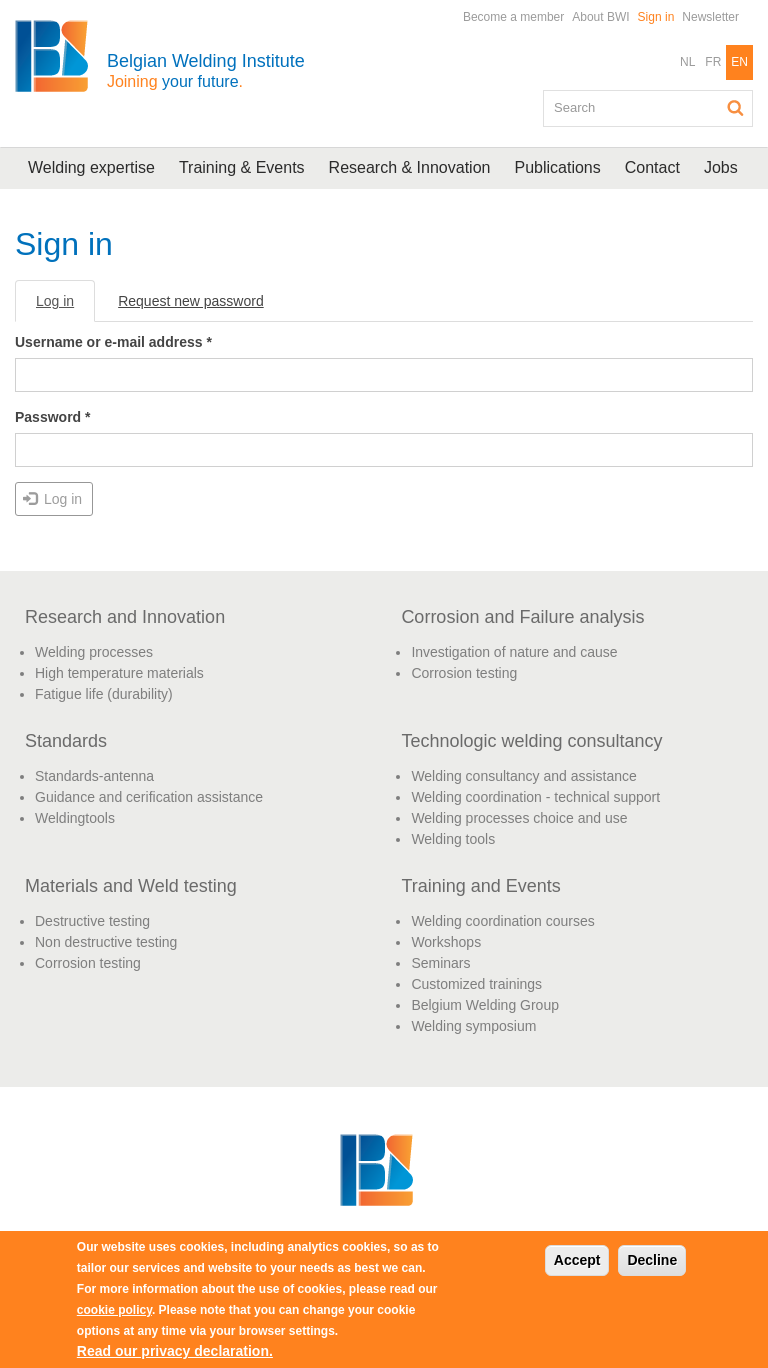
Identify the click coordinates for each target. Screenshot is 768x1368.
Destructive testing (92, 921)
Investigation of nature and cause (514, 652)
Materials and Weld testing (131, 886)
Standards (66, 741)
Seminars (440, 963)
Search (736, 108)
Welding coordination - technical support (535, 797)
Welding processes (94, 652)
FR (713, 62)
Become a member (513, 17)
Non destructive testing (106, 942)
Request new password (191, 301)
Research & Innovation (410, 167)
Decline (652, 1260)
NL (687, 62)
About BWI (600, 17)
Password (52, 417)
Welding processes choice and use (519, 818)
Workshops (446, 942)
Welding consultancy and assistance (523, 776)
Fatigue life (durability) (104, 694)
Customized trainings (476, 984)
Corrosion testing (464, 673)
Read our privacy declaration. (175, 1351)
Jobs (721, 167)
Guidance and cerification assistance (149, 797)
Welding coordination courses (502, 921)
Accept (577, 1260)
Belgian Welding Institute (206, 70)
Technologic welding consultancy (531, 741)
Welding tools (453, 839)
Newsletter (710, 17)
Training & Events (242, 167)
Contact (652, 167)
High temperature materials (119, 673)
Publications (557, 167)
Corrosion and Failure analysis (522, 617)
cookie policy (114, 1310)
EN (739, 62)
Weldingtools (75, 818)
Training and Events (480, 886)
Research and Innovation (125, 617)
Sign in (656, 17)
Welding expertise (91, 167)
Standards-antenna (94, 776)
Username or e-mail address (113, 342)
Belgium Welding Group (485, 1005)
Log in (65, 306)
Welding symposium (473, 1026)
